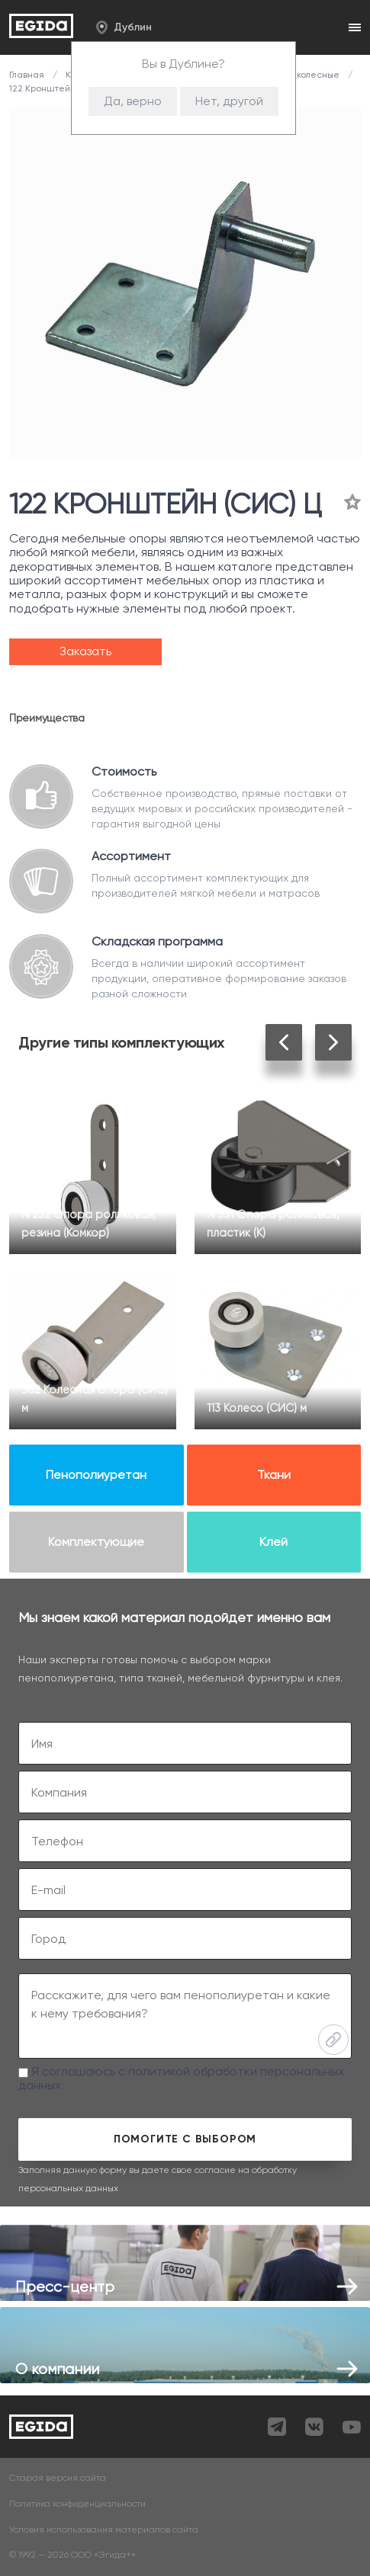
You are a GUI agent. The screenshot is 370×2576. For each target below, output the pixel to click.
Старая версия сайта (57, 2478)
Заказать (85, 651)
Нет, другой (229, 101)
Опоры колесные (302, 74)
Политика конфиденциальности (77, 2504)
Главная (28, 74)
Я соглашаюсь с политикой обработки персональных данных (181, 2078)
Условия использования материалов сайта (103, 2530)
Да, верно (133, 101)
